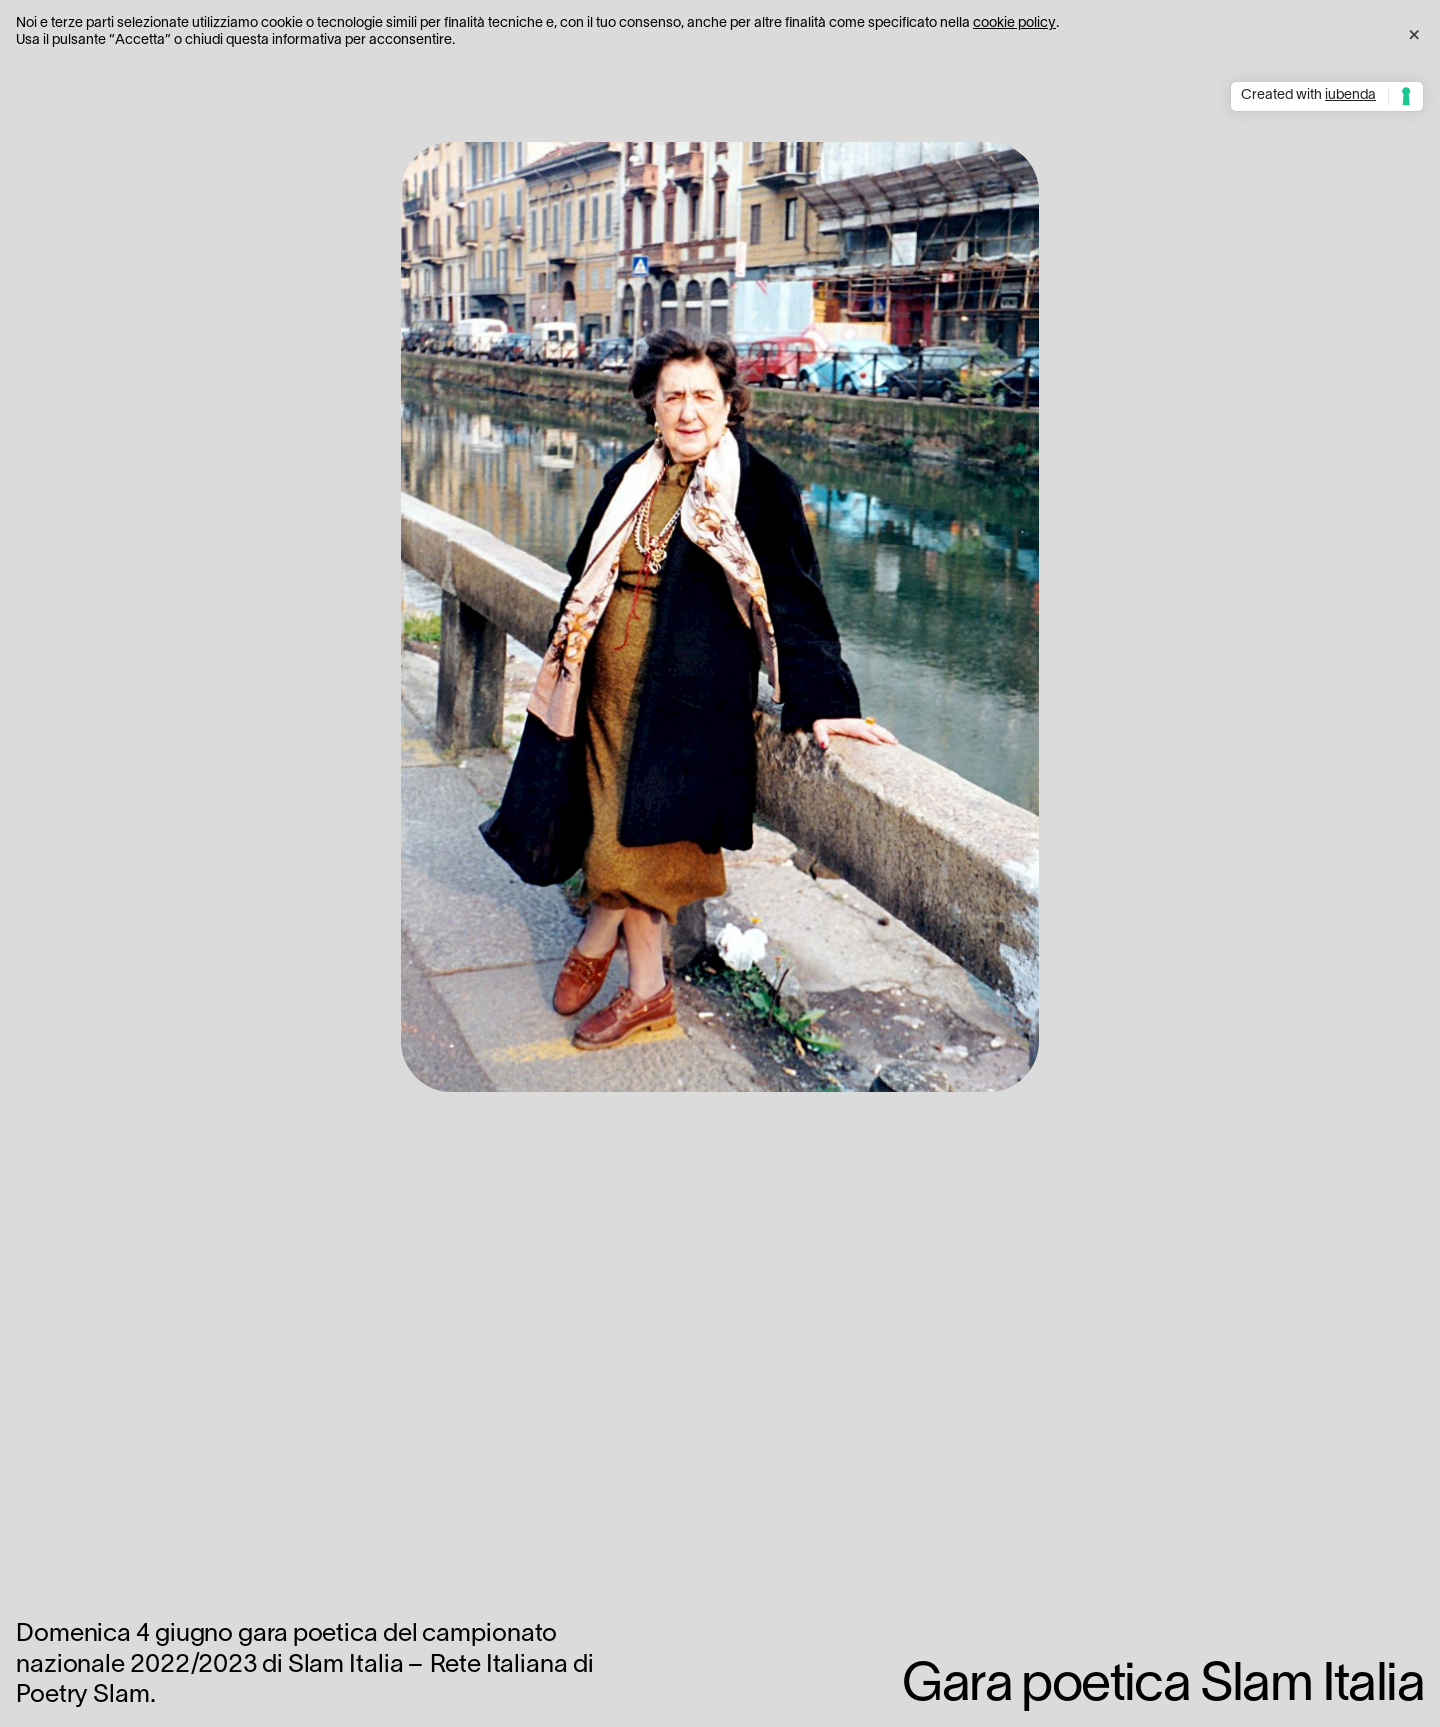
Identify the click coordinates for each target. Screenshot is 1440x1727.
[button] (1414, 32)
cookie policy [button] (1014, 23)
